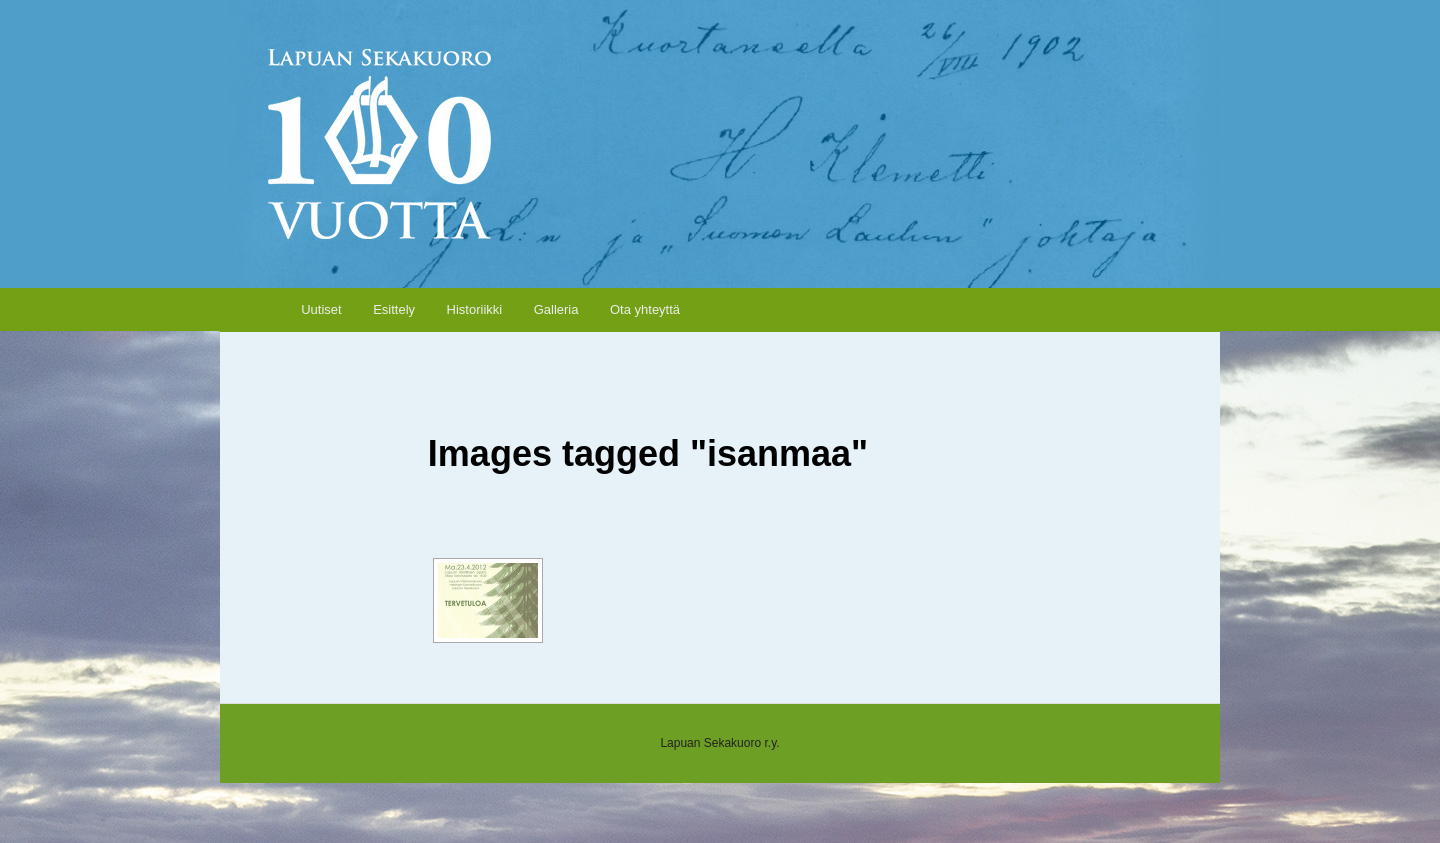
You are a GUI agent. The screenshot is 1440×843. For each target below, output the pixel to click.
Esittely (394, 309)
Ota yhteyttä (645, 309)
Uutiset (321, 309)
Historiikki (475, 309)
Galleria (556, 309)
